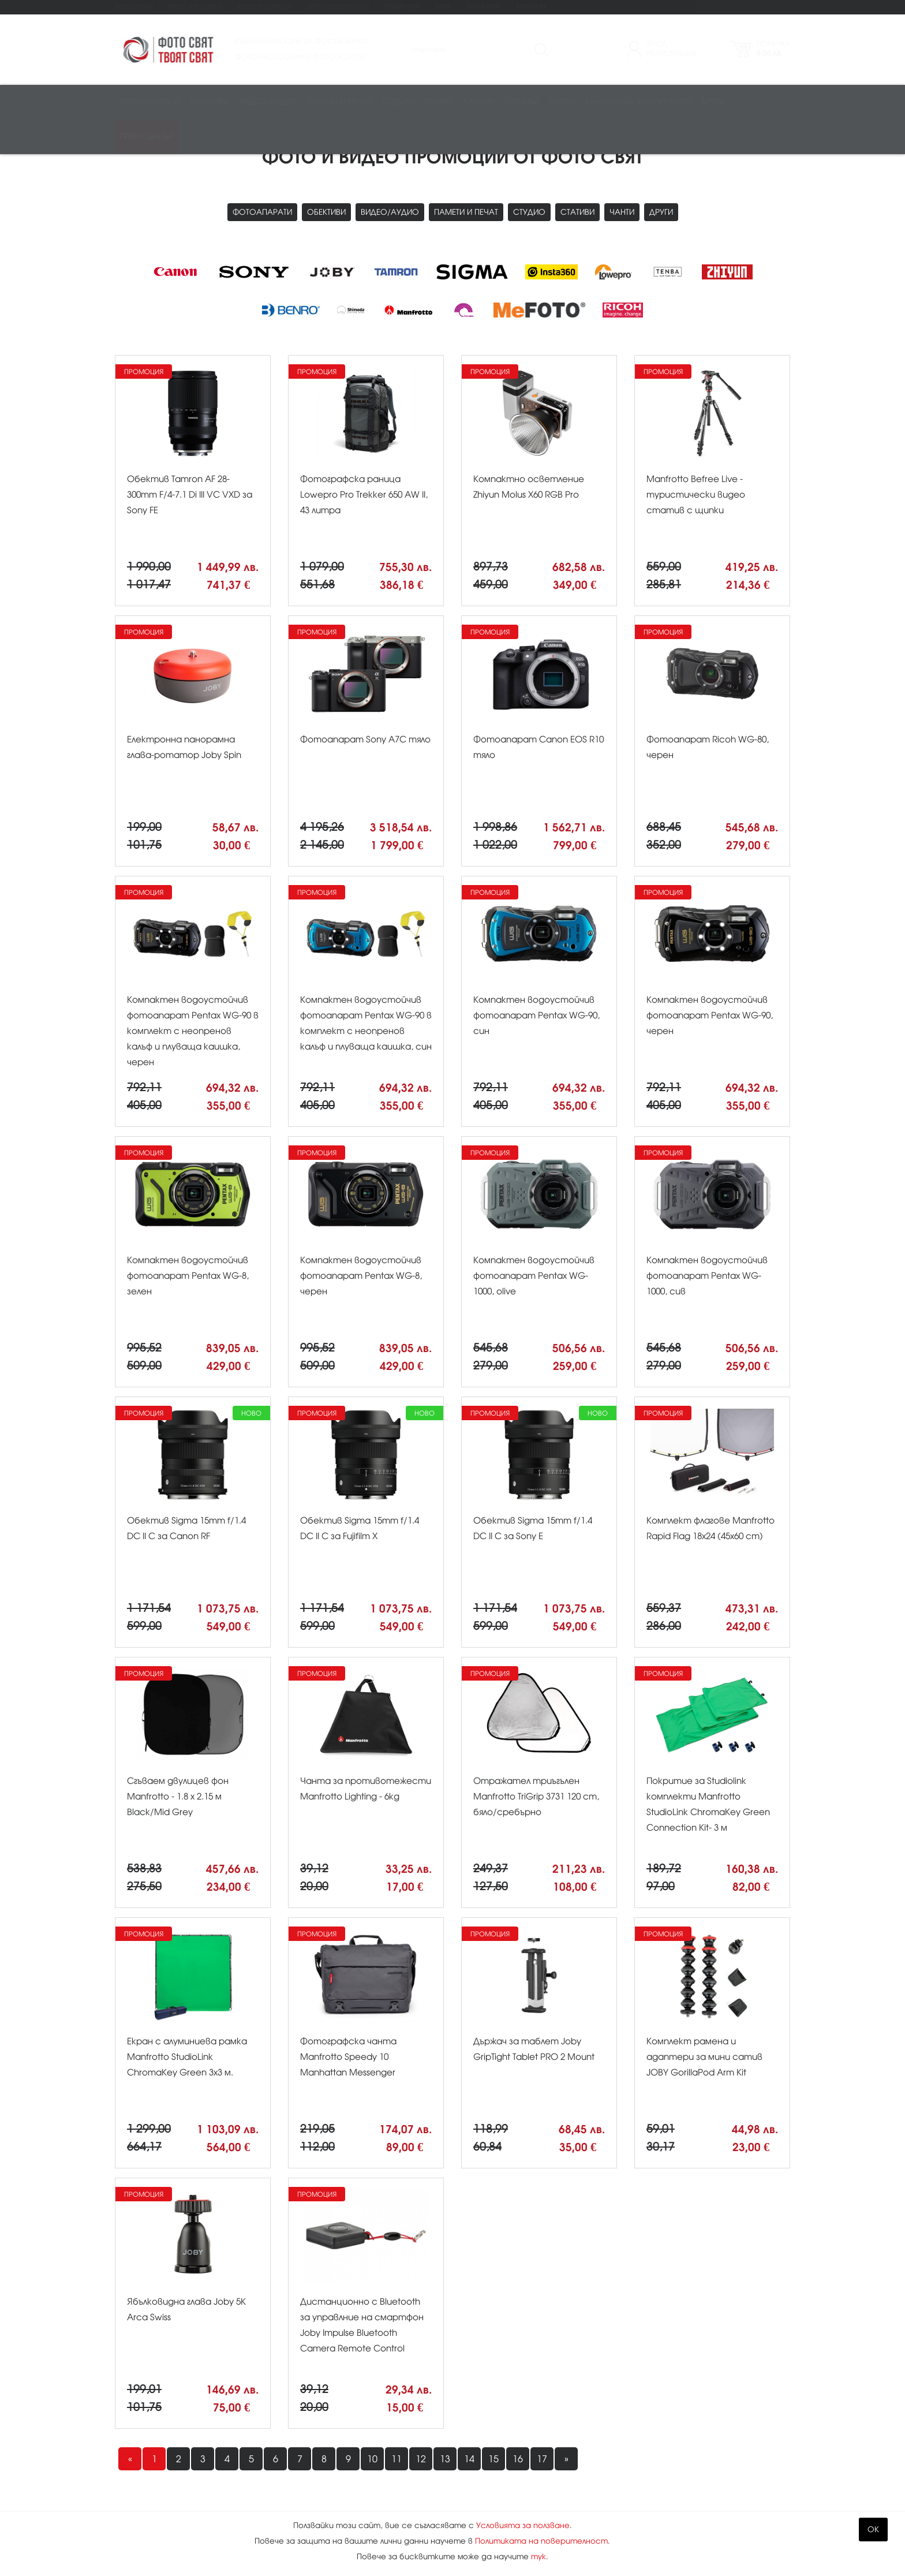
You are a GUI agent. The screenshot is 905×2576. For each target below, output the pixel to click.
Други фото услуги (337, 6)
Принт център (146, 136)
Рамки (438, 102)
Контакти (530, 6)
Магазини (483, 6)
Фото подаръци (264, 6)
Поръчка (773, 49)
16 (518, 2459)
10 (372, 2459)
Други (712, 102)
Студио (398, 102)
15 (493, 2459)
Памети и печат (340, 102)
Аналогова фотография (637, 102)
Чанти (561, 102)
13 (445, 2459)
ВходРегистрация (672, 49)
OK (873, 2529)
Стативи (522, 102)
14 (469, 2459)
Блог (443, 6)
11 (396, 2459)
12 (421, 2459)
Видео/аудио (268, 102)
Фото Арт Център (195, 6)
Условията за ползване (523, 2525)
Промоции (402, 6)
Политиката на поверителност (541, 2541)
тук (538, 2556)
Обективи (209, 102)
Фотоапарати (149, 102)
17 (542, 2459)
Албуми (478, 102)
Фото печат (134, 6)
